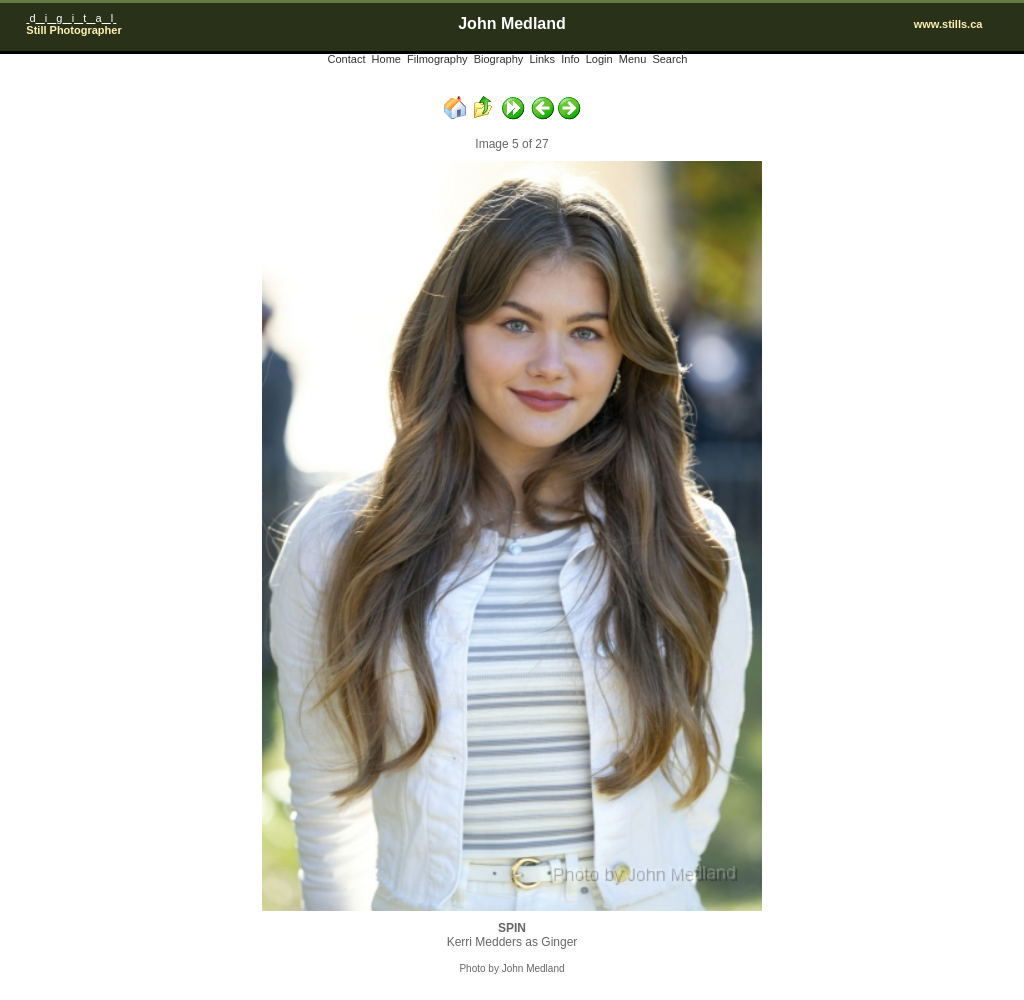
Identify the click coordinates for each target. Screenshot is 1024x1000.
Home (386, 59)
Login (599, 59)
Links (542, 59)
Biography (499, 59)
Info (570, 59)
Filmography (437, 59)
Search (669, 59)
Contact (347, 59)
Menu (633, 59)
